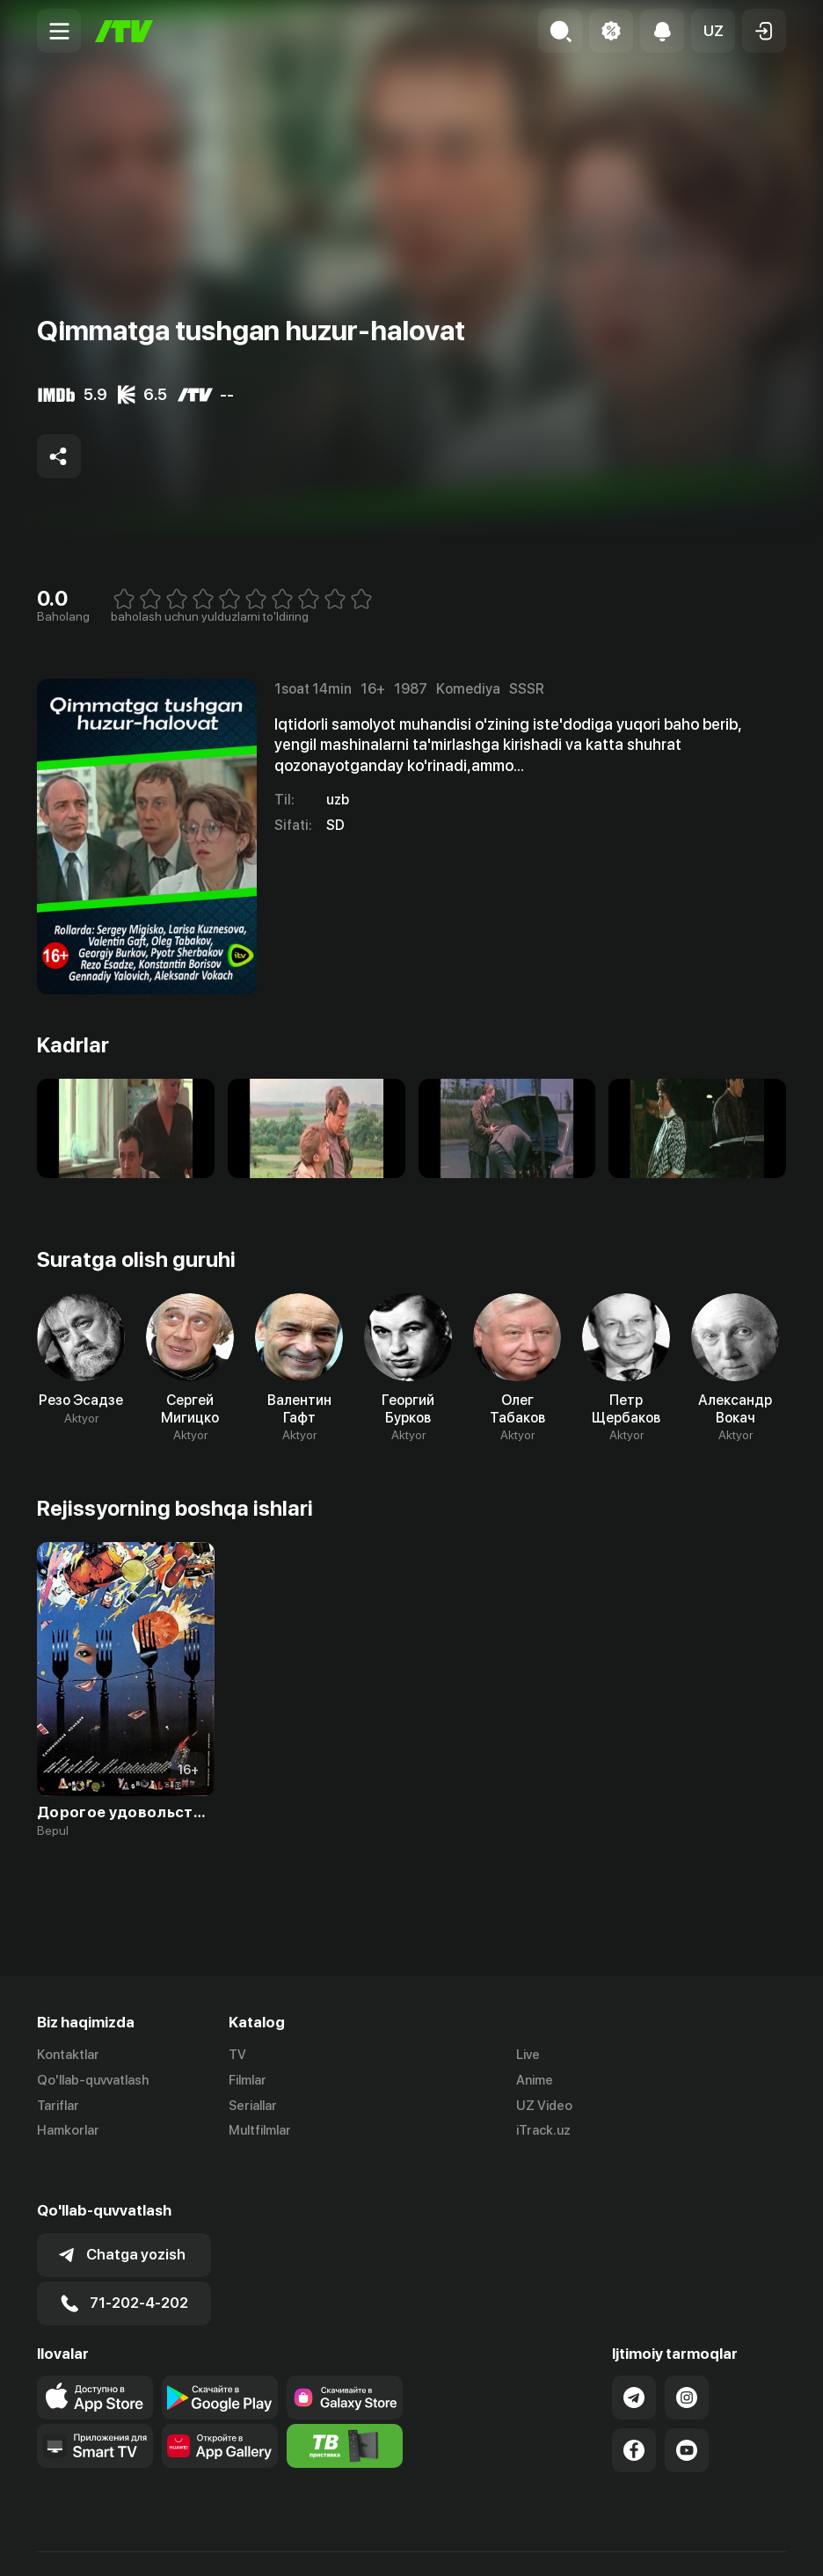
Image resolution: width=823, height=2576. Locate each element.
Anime (534, 2080)
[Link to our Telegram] (634, 2357)
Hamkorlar (68, 2131)
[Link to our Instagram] (687, 2357)
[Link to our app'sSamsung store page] (345, 2357)
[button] (713, 31)
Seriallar (253, 2106)
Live (528, 2055)
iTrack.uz (543, 2131)
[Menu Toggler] (59, 31)
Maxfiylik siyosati (735, 2543)
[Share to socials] (59, 456)
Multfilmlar (260, 2131)
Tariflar (58, 2106)
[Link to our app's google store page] (220, 2357)
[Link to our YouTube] (687, 2410)
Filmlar (247, 2080)
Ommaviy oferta (616, 2543)
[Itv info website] (345, 2405)
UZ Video (544, 2106)
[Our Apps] (95, 2405)
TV (237, 2055)
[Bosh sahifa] (124, 31)
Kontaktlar (68, 2055)
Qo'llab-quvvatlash (93, 2080)
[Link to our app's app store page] (95, 2357)
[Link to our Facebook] (634, 2410)
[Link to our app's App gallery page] (220, 2405)
